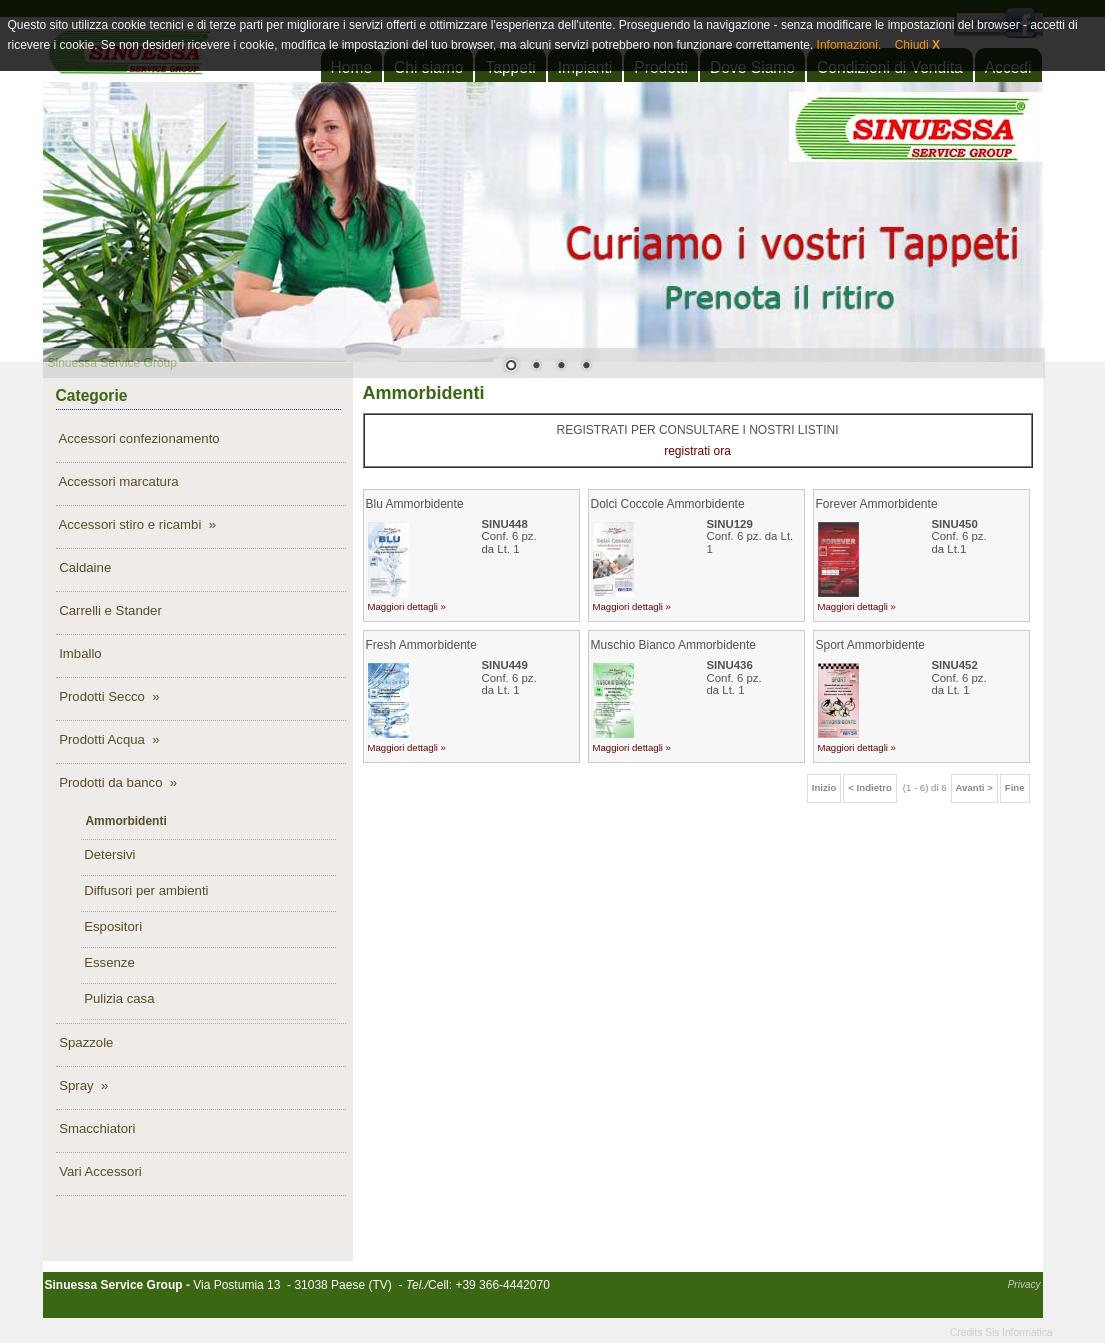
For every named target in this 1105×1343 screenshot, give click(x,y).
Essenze (108, 962)
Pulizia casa (118, 998)
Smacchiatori (96, 1128)
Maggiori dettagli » (407, 606)
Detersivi (108, 854)
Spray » (82, 1085)
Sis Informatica (1018, 1332)
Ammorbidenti (125, 821)
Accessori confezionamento (138, 438)
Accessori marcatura (117, 481)
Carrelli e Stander (109, 610)
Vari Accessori (99, 1171)
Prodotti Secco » (108, 696)
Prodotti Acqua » (108, 739)
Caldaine (84, 567)
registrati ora (697, 451)
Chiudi (917, 45)
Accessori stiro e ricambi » (136, 524)
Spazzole (85, 1042)
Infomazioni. (847, 45)
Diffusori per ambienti (145, 890)
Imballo (79, 653)
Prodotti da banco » (117, 782)
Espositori (112, 926)
